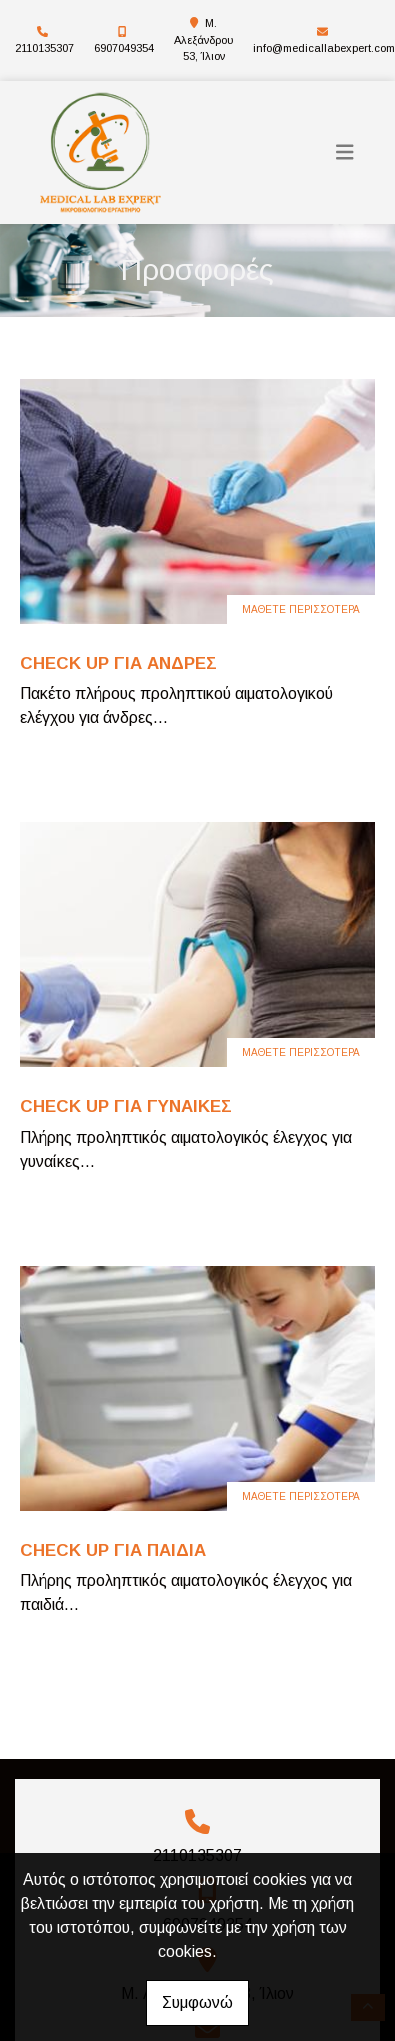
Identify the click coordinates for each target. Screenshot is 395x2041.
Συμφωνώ (197, 2002)
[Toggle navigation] (345, 152)
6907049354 (124, 48)
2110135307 (44, 48)
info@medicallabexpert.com (324, 48)
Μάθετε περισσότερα (301, 609)
